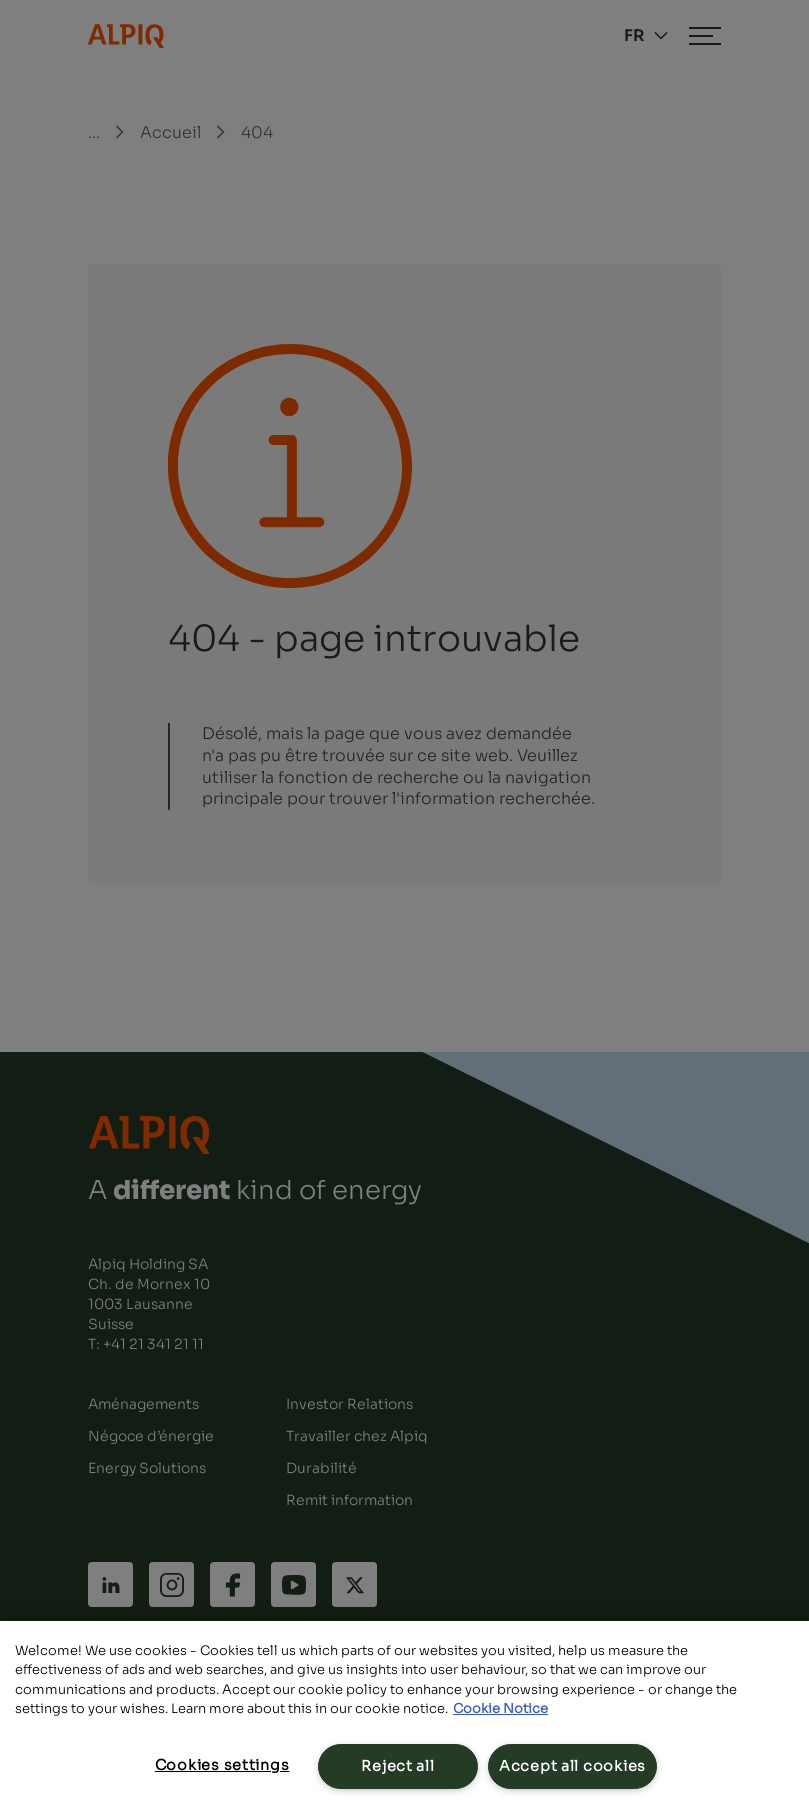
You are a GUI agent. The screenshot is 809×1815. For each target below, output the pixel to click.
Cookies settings (222, 1765)
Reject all (397, 1766)
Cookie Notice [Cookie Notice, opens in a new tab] (500, 1708)
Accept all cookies (572, 1766)
